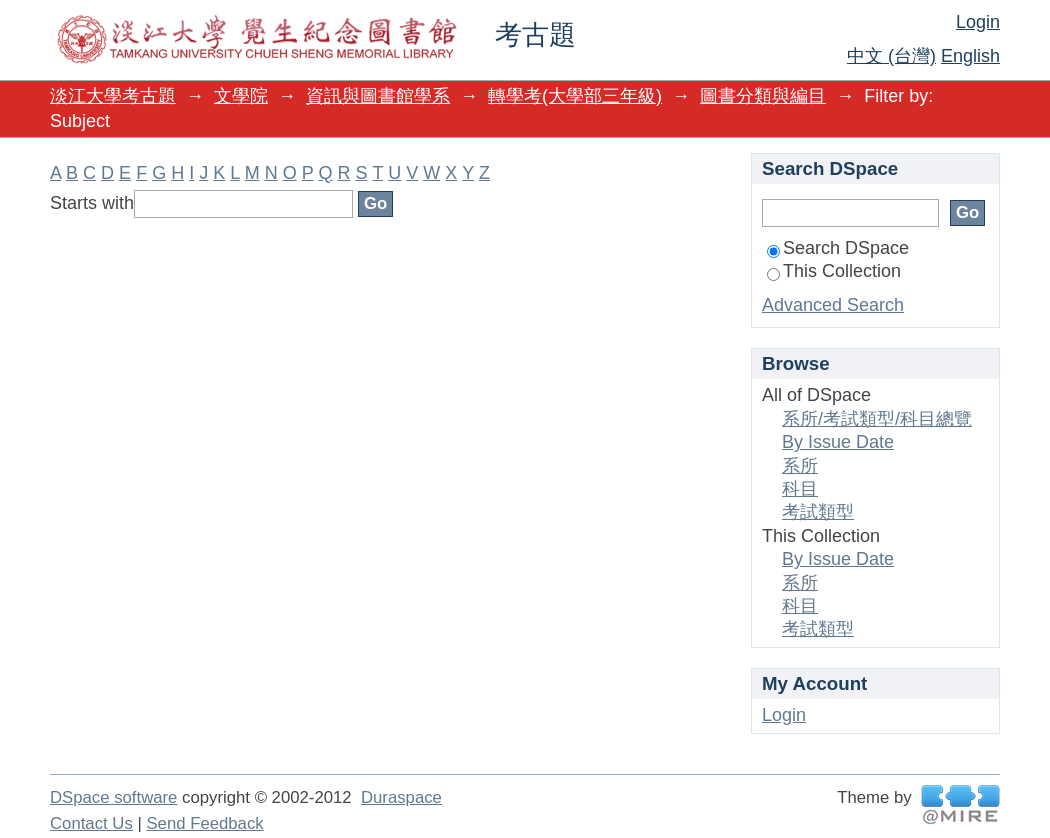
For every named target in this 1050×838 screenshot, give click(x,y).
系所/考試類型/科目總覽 (877, 419)
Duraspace (401, 797)
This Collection (834, 271)
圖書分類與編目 (763, 96)
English (970, 56)
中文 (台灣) (891, 56)
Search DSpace (838, 248)
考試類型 (818, 512)
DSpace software (113, 797)
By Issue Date (838, 442)
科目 (800, 489)
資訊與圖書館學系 (378, 96)
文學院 (241, 96)
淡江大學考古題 (113, 96)
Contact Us (91, 823)
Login (978, 22)
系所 (800, 466)
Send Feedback (204, 823)
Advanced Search (833, 305)
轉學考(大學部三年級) (575, 96)
